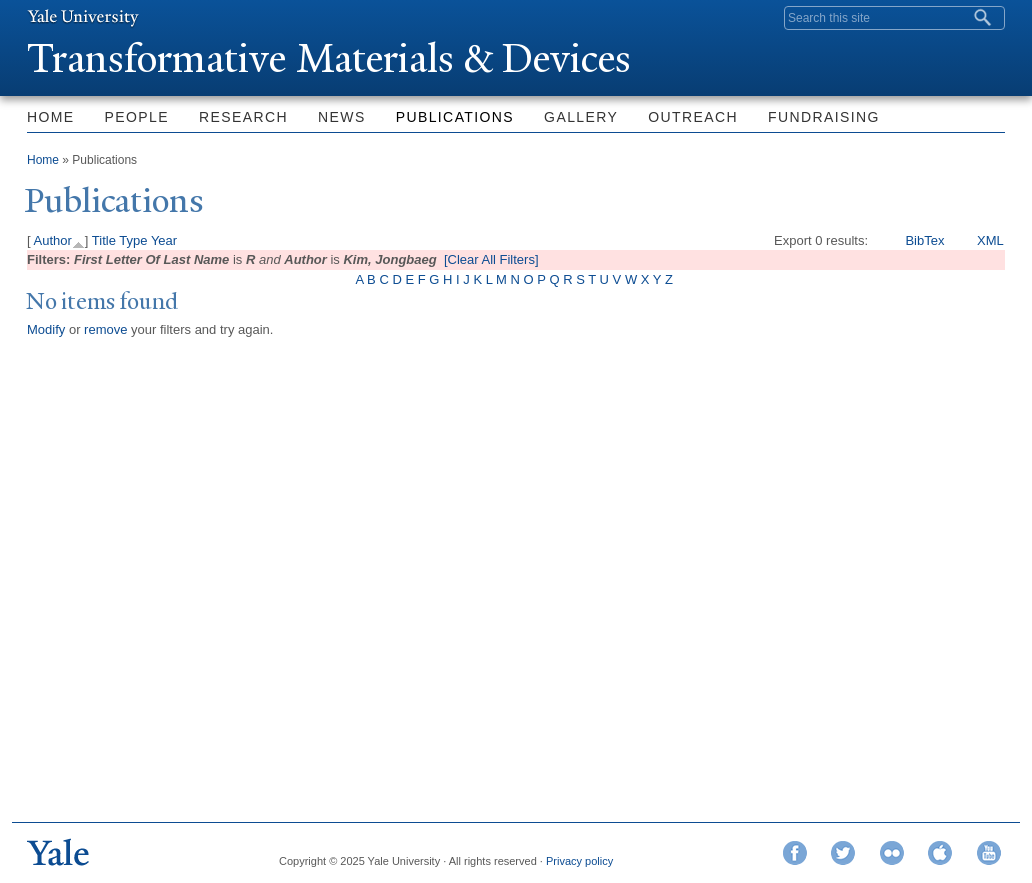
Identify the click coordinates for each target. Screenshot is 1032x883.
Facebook (795, 853)
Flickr (892, 853)
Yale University (83, 17)
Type (133, 240)
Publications (455, 117)
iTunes (940, 853)
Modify (46, 329)
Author (53, 240)
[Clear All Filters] (491, 259)
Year (164, 240)
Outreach (693, 117)
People (137, 117)
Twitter (843, 853)
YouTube (989, 853)
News (342, 117)
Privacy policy (579, 861)
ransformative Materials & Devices (329, 58)
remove (105, 329)
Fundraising (824, 117)
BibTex (924, 240)
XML (990, 240)
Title (104, 240)
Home (51, 117)
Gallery (581, 117)
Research (243, 117)
